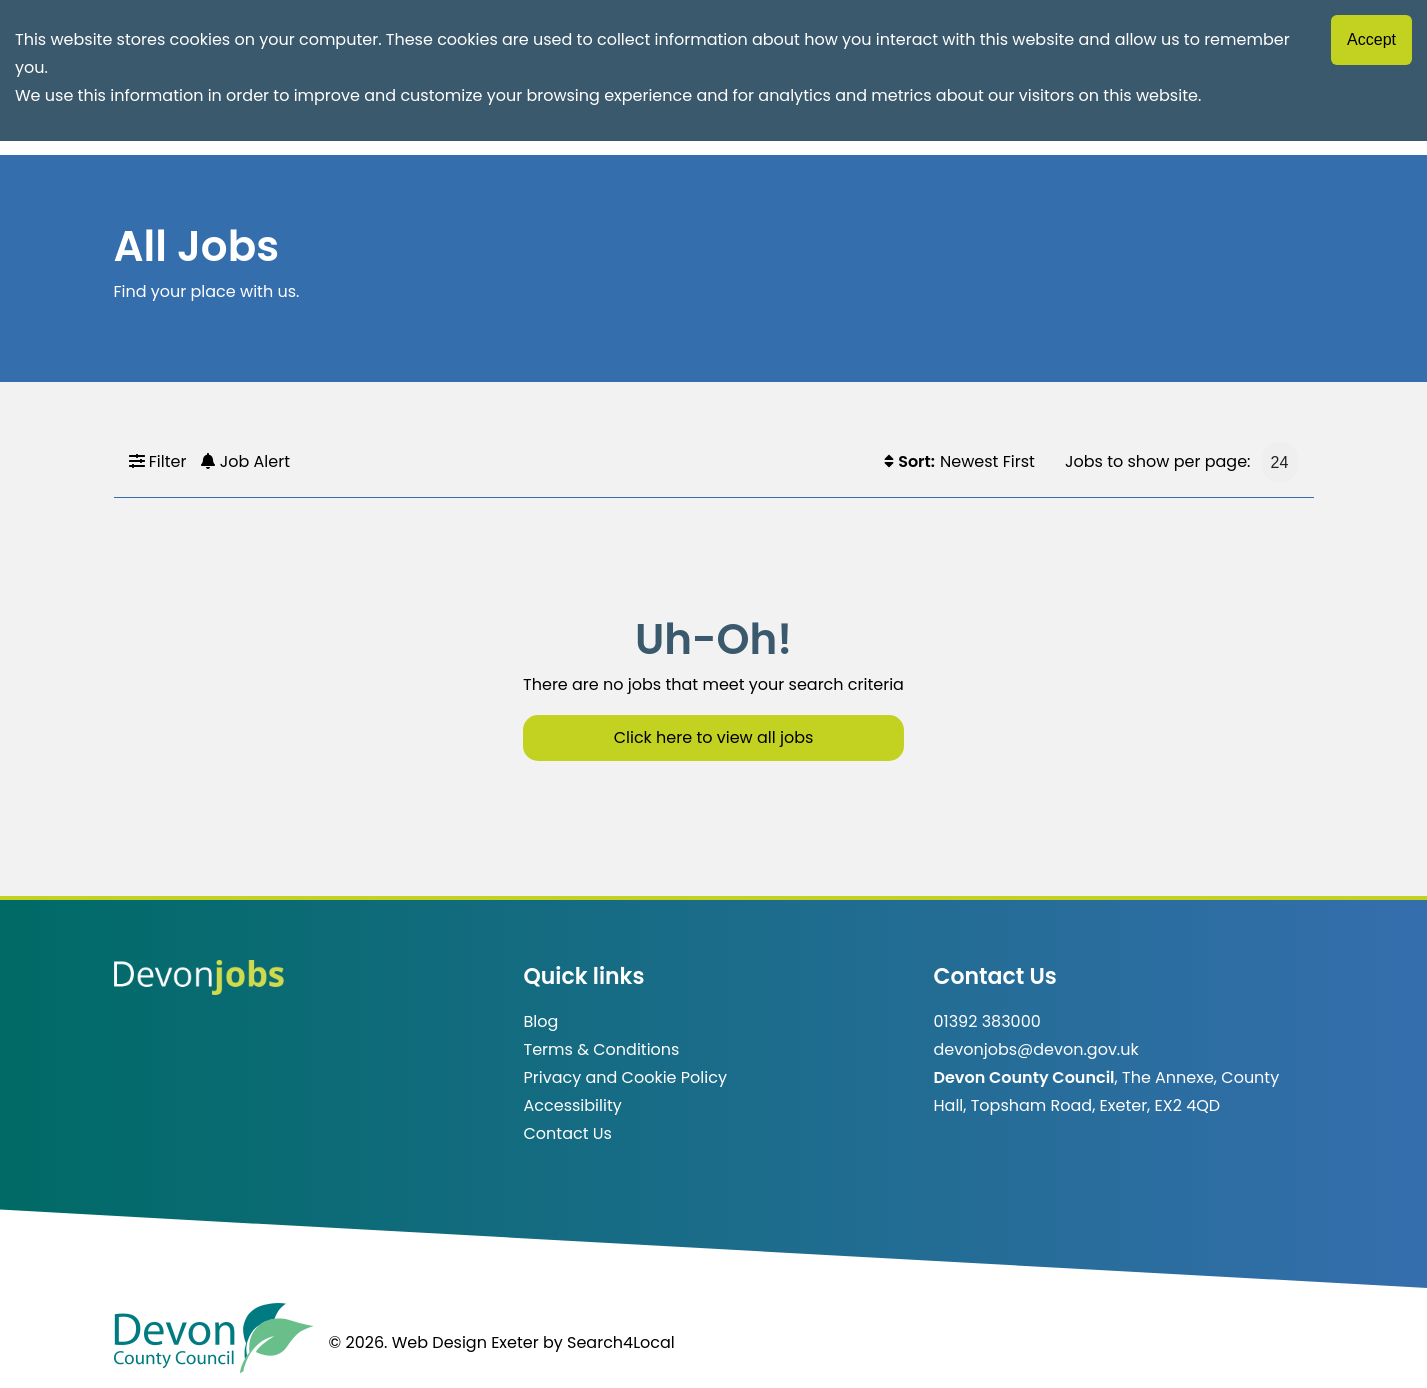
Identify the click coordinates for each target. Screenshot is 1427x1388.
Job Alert (245, 461)
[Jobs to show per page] (1280, 462)
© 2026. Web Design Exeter (434, 1342)
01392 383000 (987, 1021)
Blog (541, 1021)
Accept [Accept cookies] (1371, 39)
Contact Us (568, 1133)
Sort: (909, 461)
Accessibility (573, 1105)
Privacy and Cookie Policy (625, 1077)
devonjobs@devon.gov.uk (1036, 1049)
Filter (158, 461)
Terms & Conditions (602, 1049)
